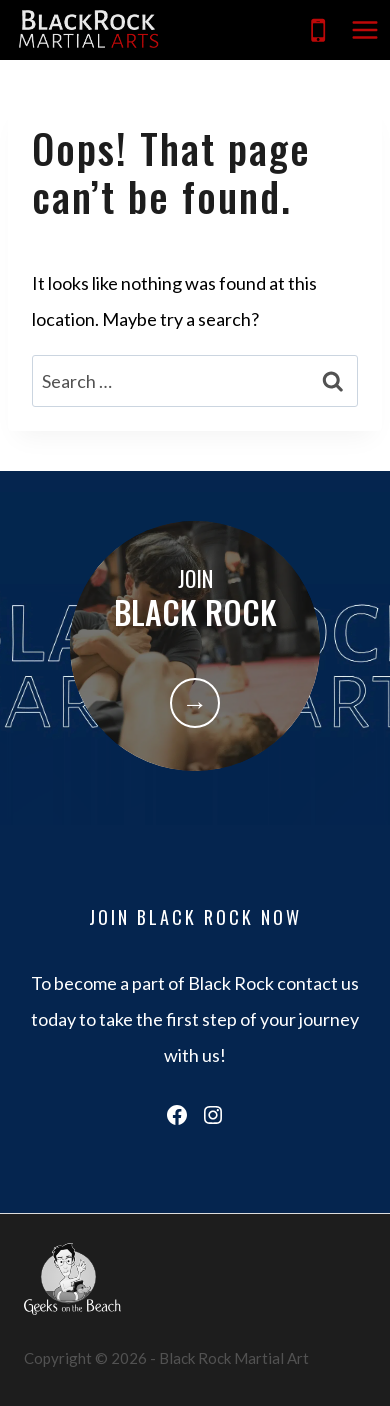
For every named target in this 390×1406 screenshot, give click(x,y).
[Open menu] (365, 29)
